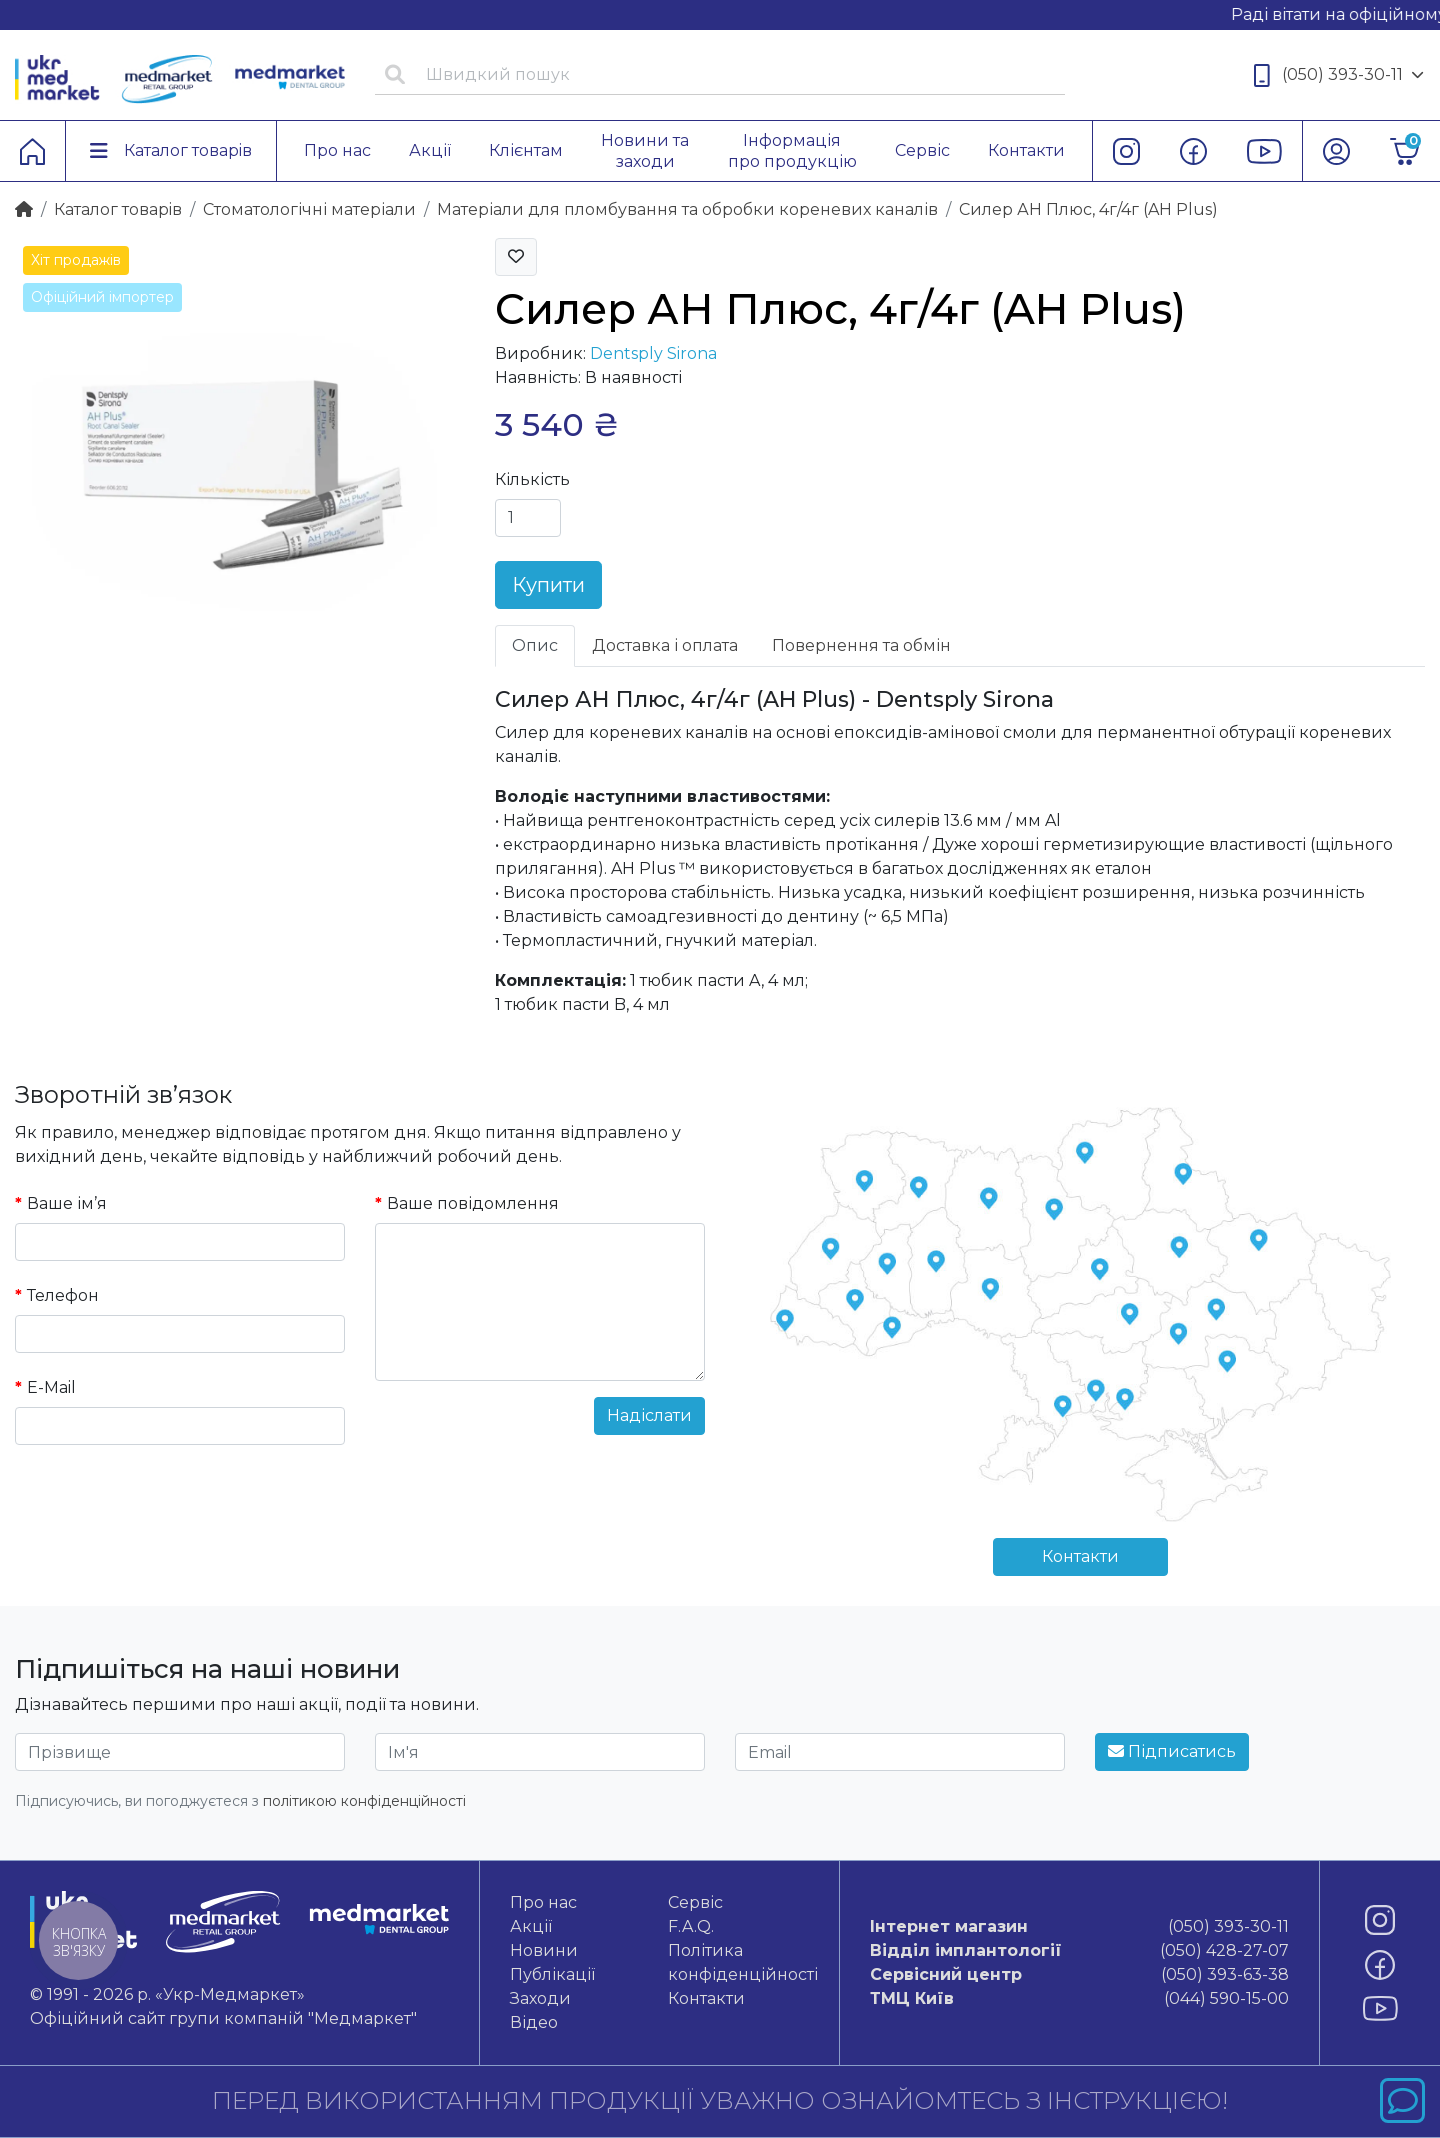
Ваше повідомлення (473, 1203)
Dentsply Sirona (653, 353)
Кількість (532, 479)
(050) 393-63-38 (1079, 1975)
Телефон (63, 1295)
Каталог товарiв (118, 209)
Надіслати (649, 1415)
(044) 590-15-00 (1079, 1999)
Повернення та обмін (861, 645)
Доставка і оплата (665, 645)
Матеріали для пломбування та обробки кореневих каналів (687, 209)
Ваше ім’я (67, 1203)
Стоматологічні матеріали (309, 209)
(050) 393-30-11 (1339, 75)
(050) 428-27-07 (1079, 1951)
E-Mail (51, 1387)
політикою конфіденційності (364, 1801)
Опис (535, 645)
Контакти (1080, 1556)
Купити (548, 585)
